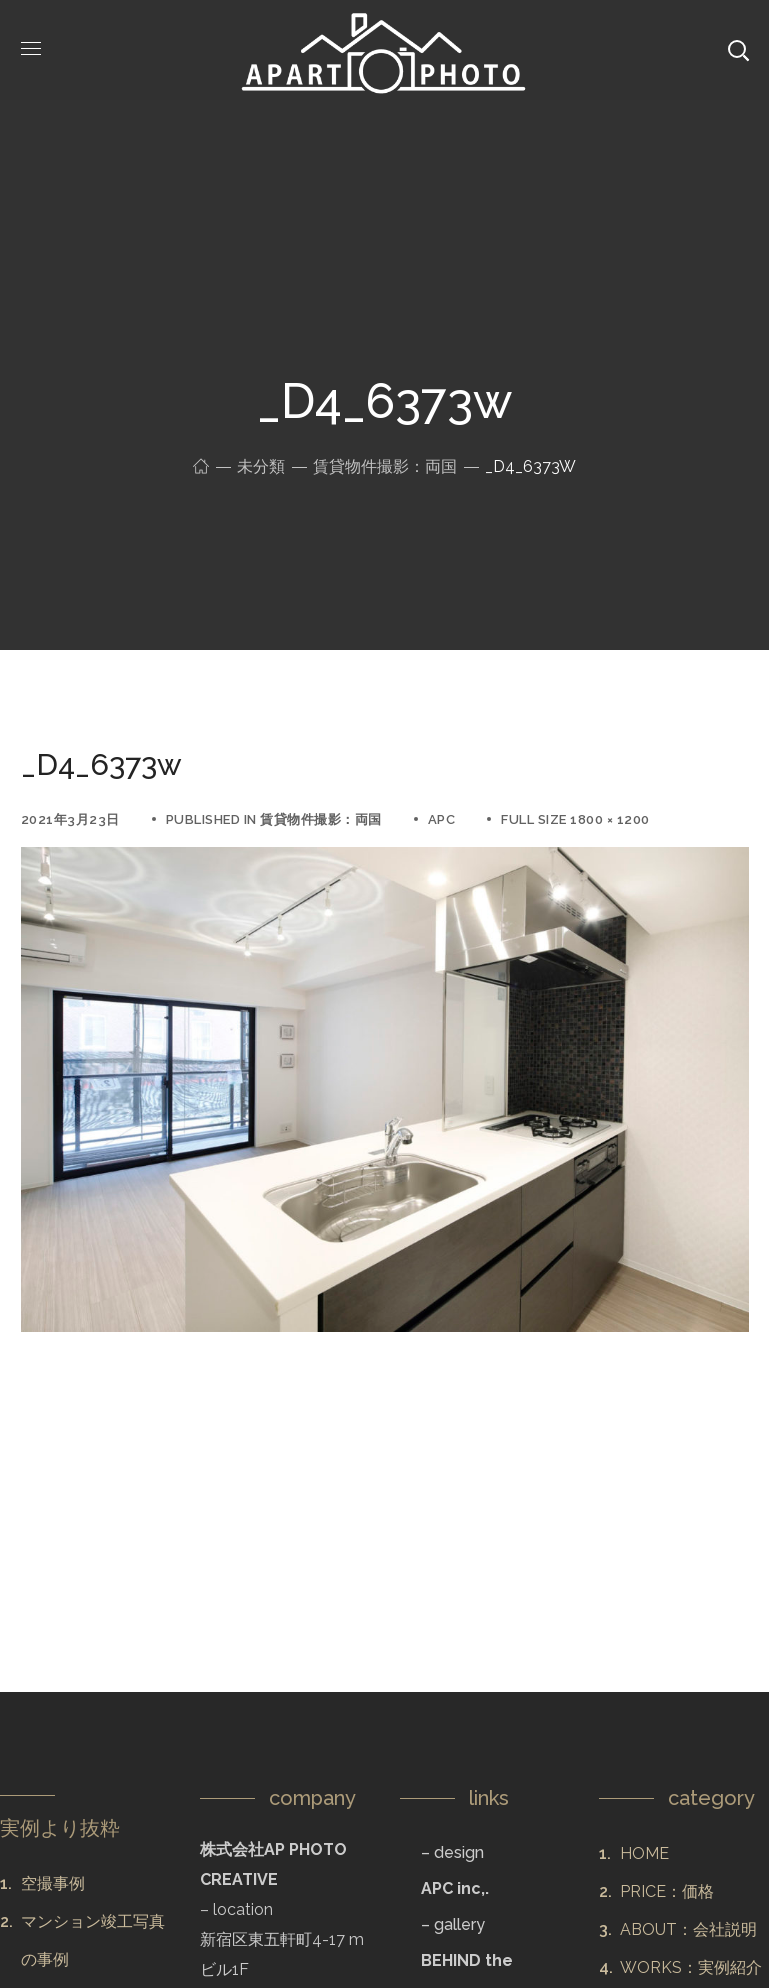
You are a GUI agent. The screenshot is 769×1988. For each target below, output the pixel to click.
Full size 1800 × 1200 (575, 819)
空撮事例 (53, 1883)
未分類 (261, 466)
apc (442, 819)
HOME (644, 1853)
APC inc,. (455, 1888)
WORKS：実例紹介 (691, 1967)
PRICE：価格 (667, 1891)
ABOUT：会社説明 (688, 1929)
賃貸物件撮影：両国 (385, 466)
